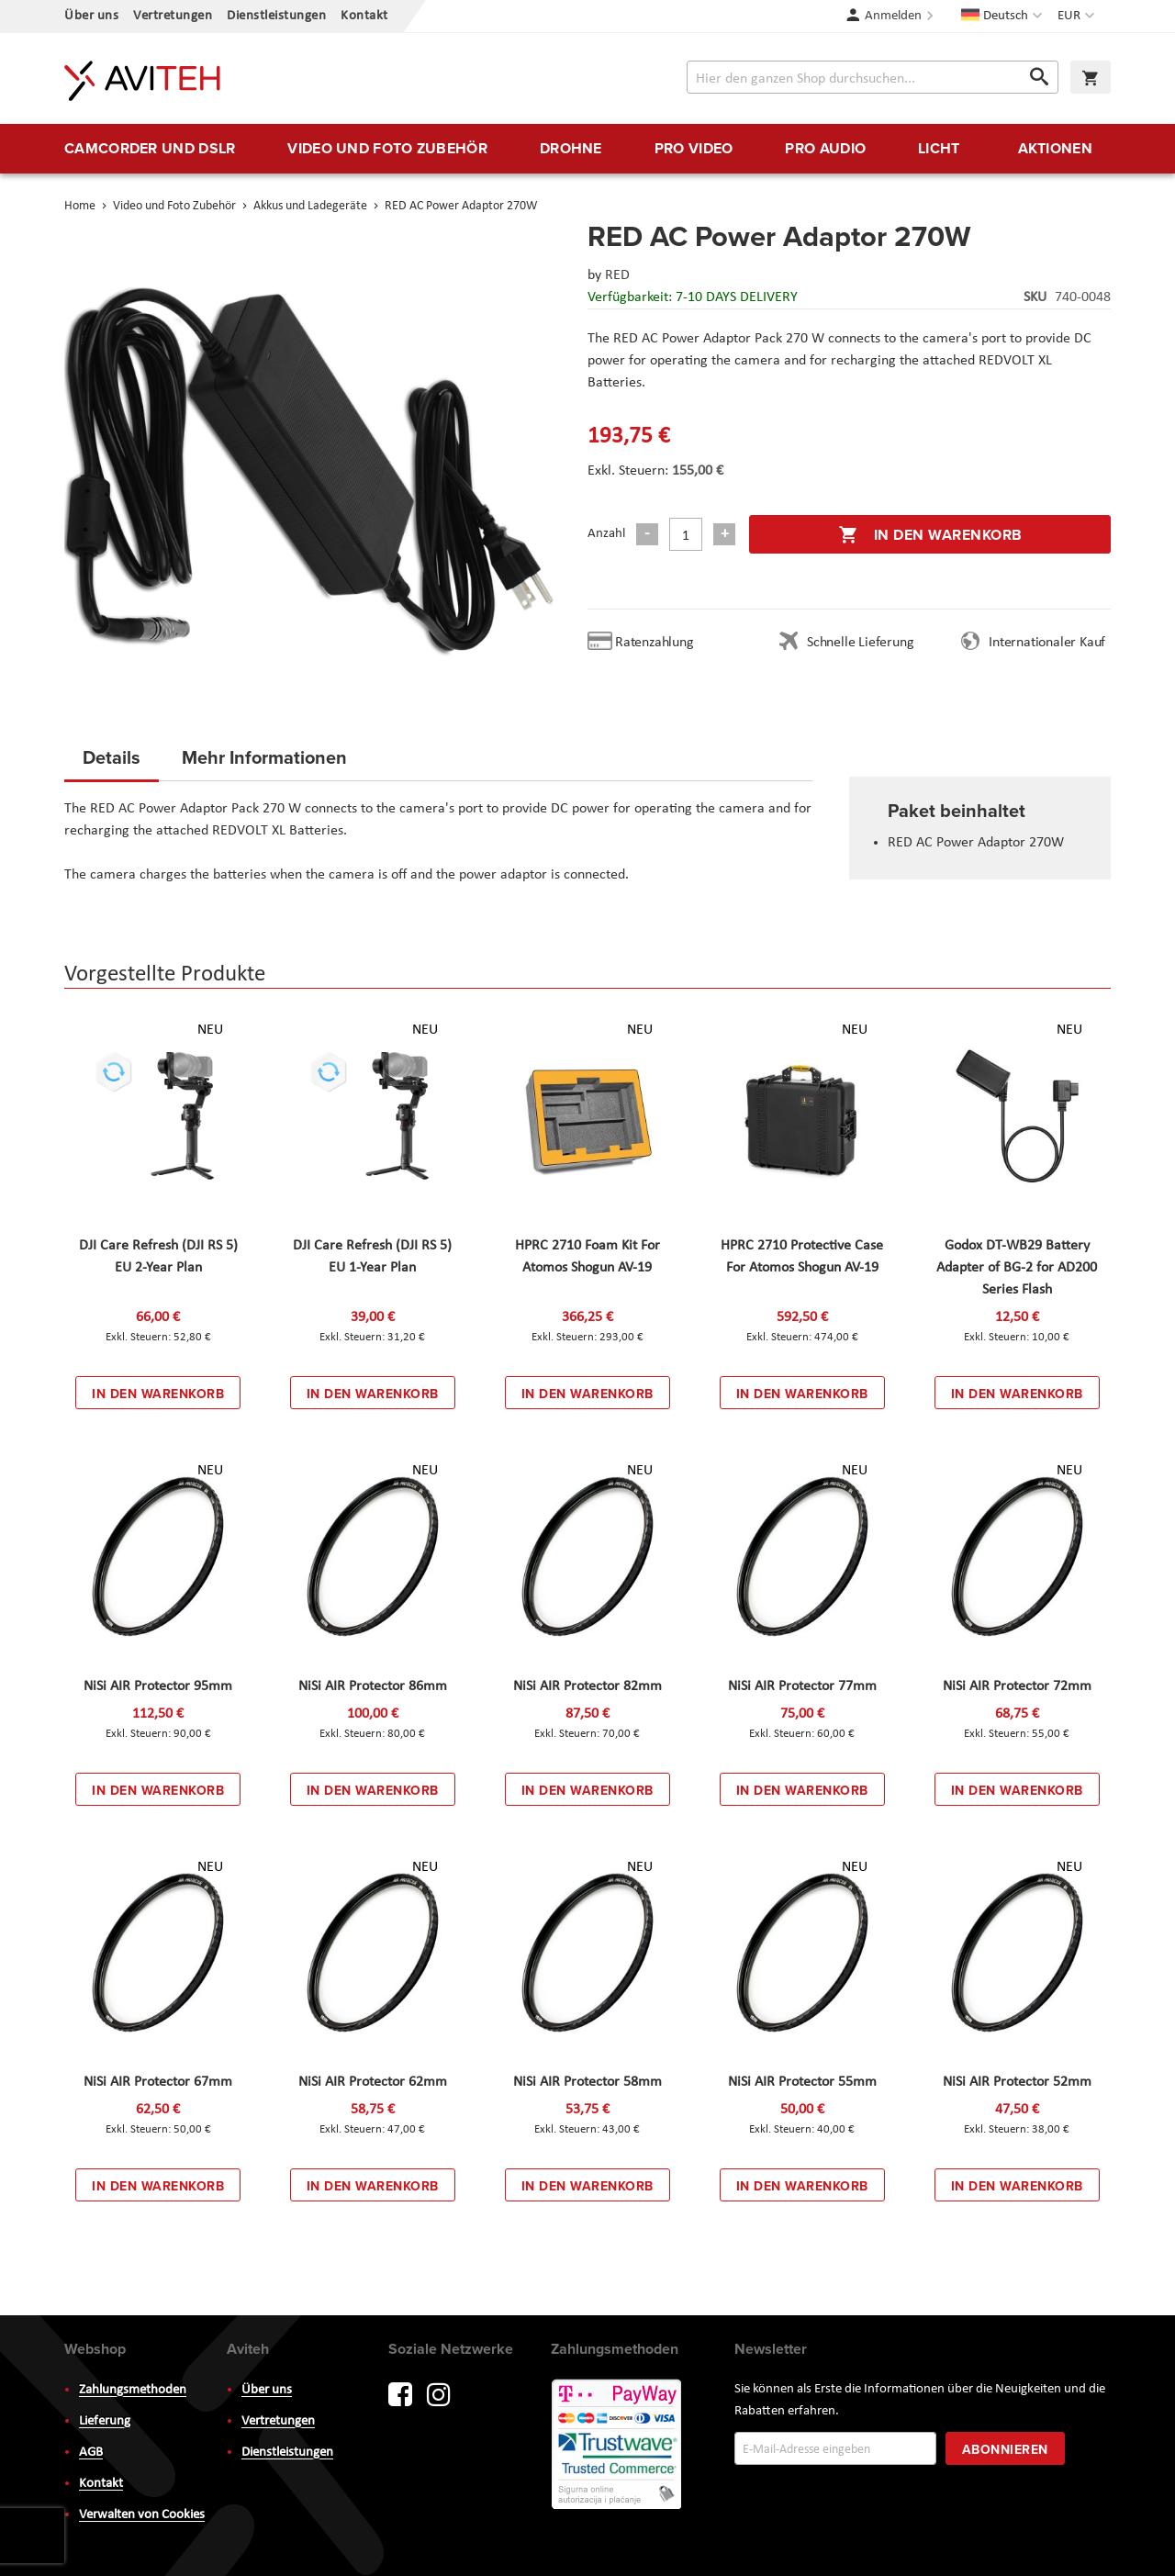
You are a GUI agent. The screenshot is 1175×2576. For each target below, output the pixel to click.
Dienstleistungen (276, 16)
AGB (91, 2452)
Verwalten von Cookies (142, 2515)
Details (111, 757)
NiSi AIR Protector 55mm (802, 2082)
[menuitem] (149, 149)
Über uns (91, 16)
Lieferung (104, 2421)
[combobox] (872, 77)
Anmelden (893, 16)
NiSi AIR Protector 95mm (158, 1686)
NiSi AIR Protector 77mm (802, 1686)
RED (617, 275)
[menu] (587, 149)
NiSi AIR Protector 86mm (372, 1686)
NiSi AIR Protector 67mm (158, 2082)
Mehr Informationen (264, 757)
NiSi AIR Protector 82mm (587, 1686)
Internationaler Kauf (1047, 642)
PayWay (618, 2446)
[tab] (111, 763)
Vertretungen (172, 16)
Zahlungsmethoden (132, 2390)
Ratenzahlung (654, 642)
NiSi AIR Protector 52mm (1017, 2082)
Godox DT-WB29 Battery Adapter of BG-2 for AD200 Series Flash (1016, 1267)
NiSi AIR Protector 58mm (587, 2082)
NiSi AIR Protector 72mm (1017, 1686)
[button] (1078, 16)
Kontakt (364, 16)
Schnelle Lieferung (860, 642)
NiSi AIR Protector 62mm (372, 2082)
